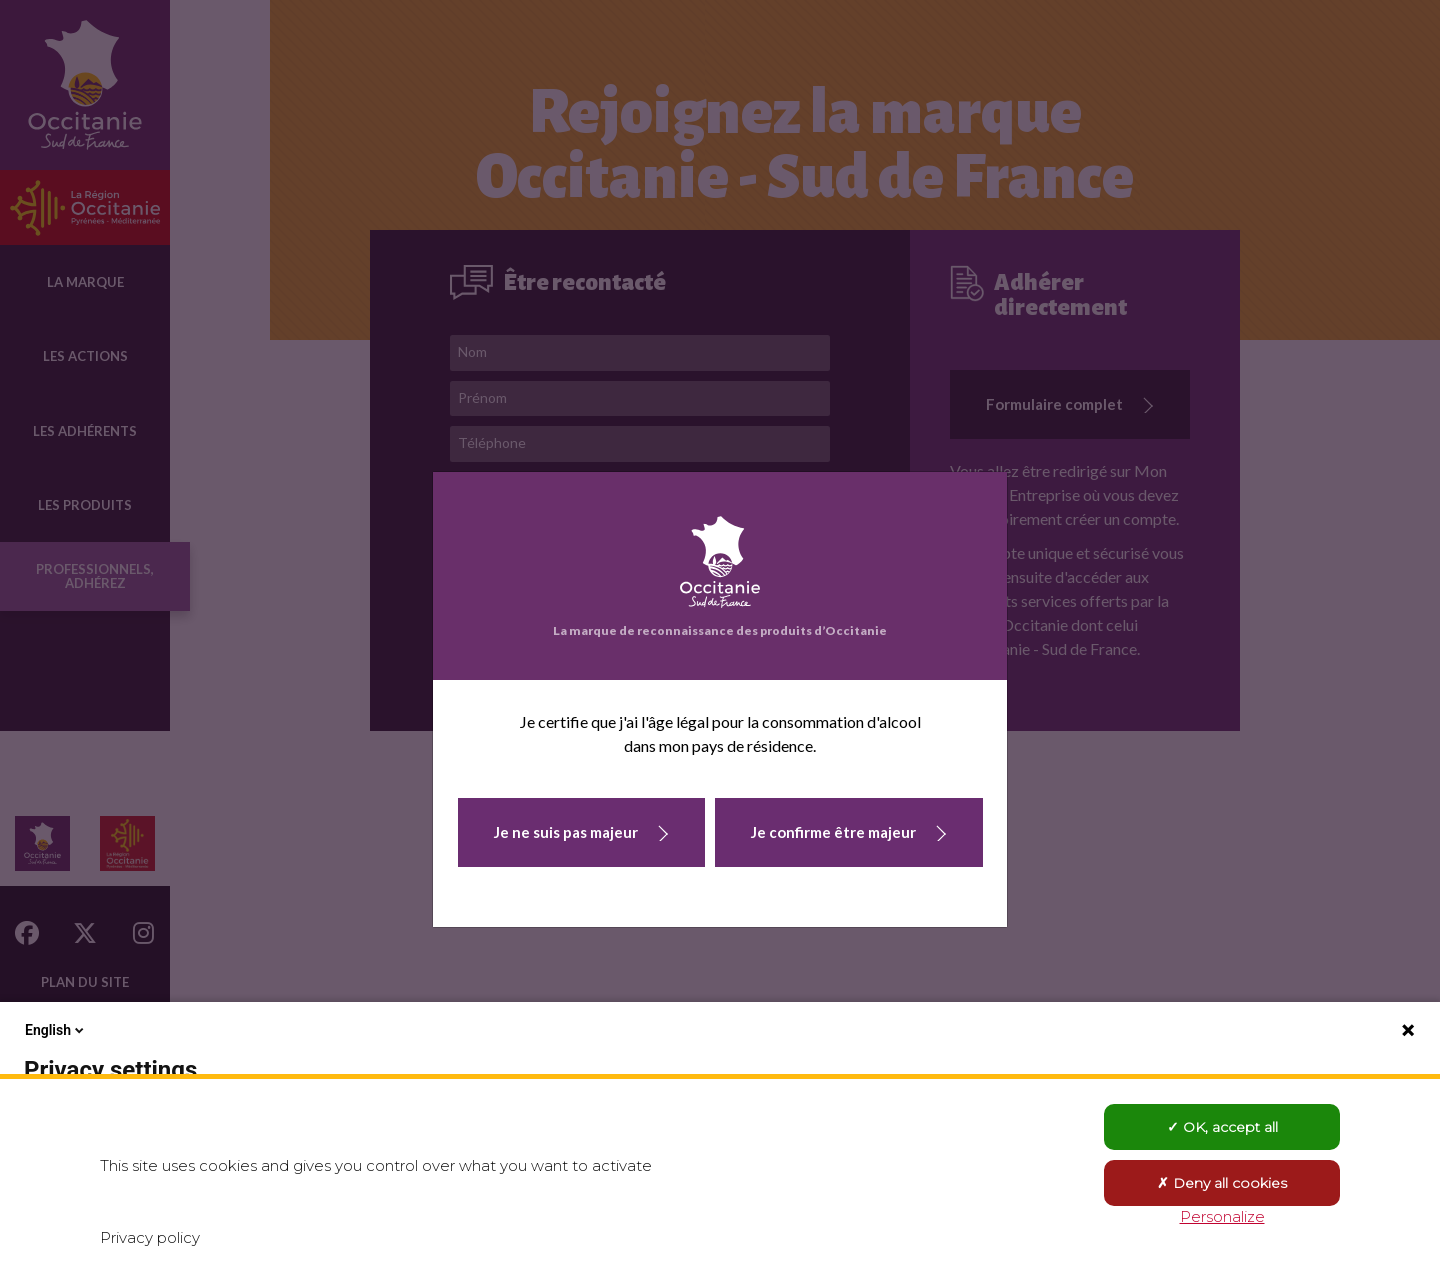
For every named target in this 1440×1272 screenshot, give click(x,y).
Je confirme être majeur (833, 832)
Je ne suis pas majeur (566, 832)
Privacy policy (150, 1237)
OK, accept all (1222, 1127)
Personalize (1222, 1216)
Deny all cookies (1222, 1183)
